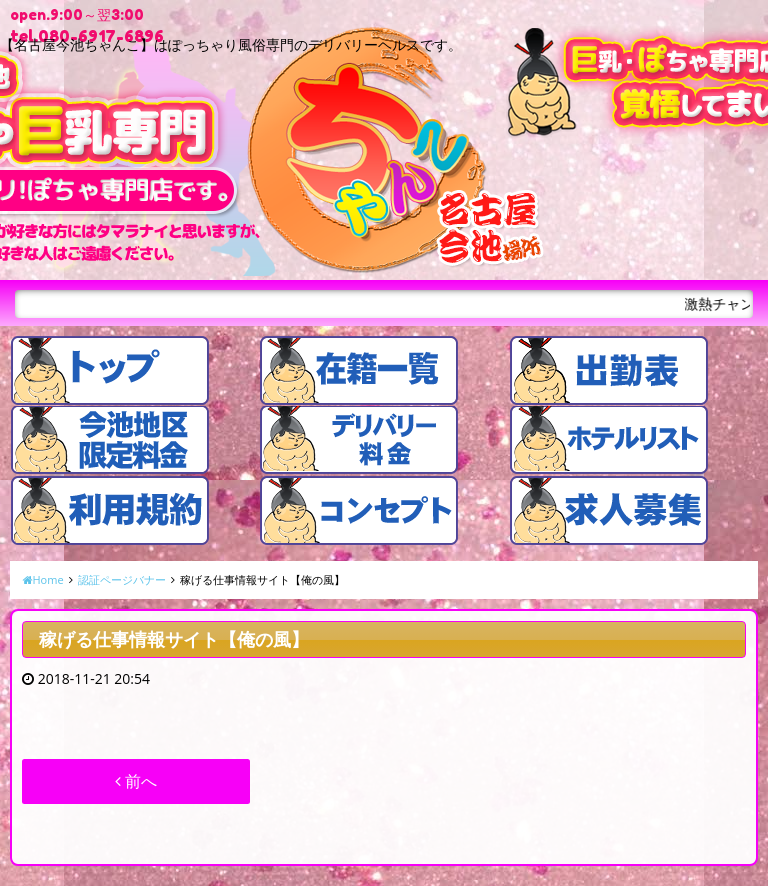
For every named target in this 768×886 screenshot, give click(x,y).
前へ (136, 781)
